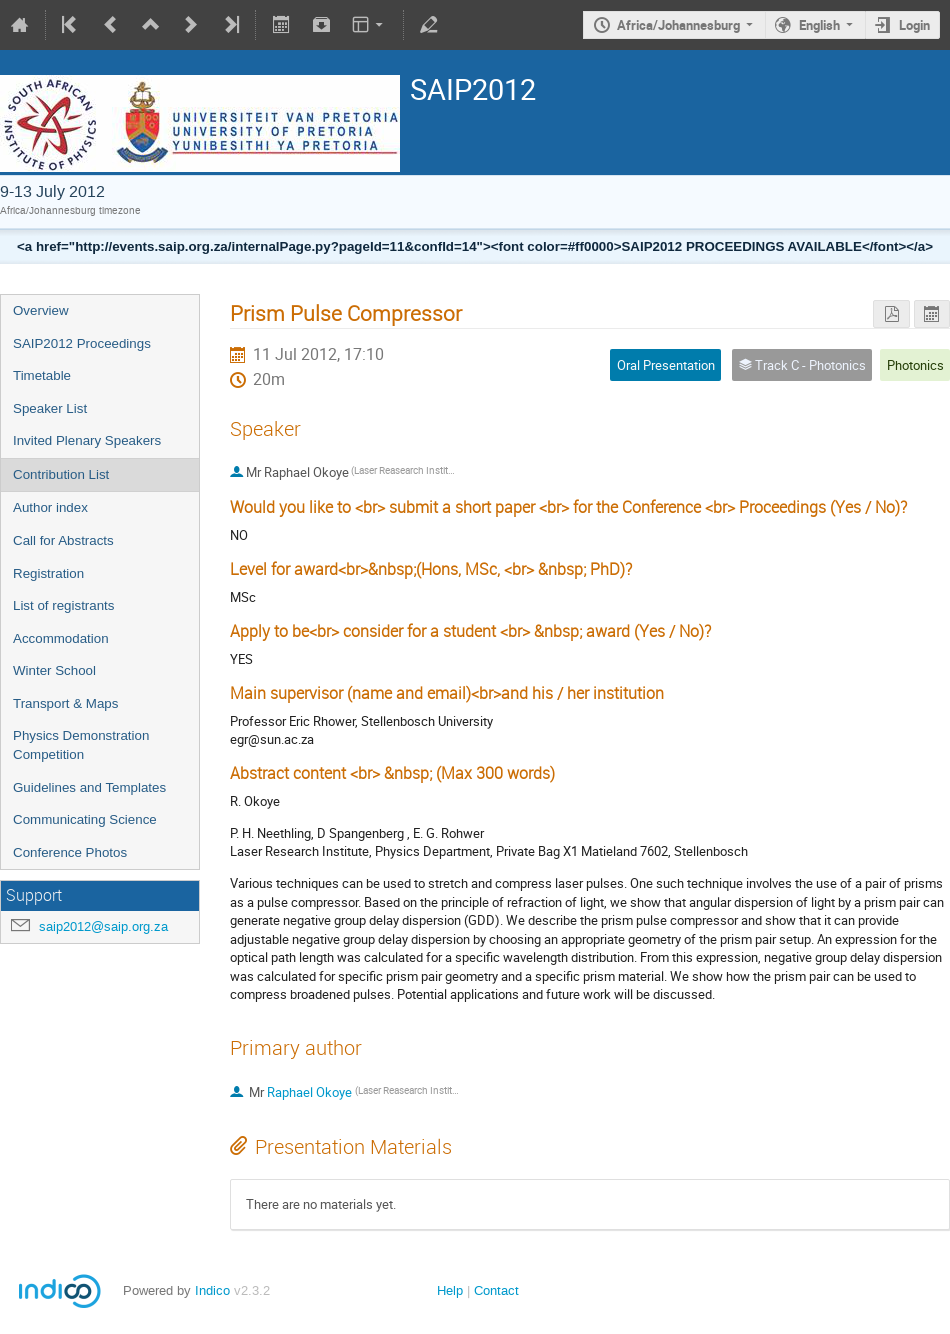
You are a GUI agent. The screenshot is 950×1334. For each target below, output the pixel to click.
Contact (496, 1290)
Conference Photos (70, 852)
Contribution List (61, 474)
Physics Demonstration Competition (81, 745)
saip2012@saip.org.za (103, 926)
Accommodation (61, 638)
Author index (50, 507)
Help (450, 1290)
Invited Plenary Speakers (87, 440)
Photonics (915, 365)
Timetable (42, 375)
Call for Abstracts (63, 540)
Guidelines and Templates (89, 787)
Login (914, 25)
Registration (48, 573)
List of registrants (63, 605)
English (819, 25)
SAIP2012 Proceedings (82, 343)
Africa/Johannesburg (678, 25)
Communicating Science (85, 819)
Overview (41, 310)
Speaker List (50, 408)
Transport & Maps (65, 703)
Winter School (54, 670)
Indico (212, 1290)
